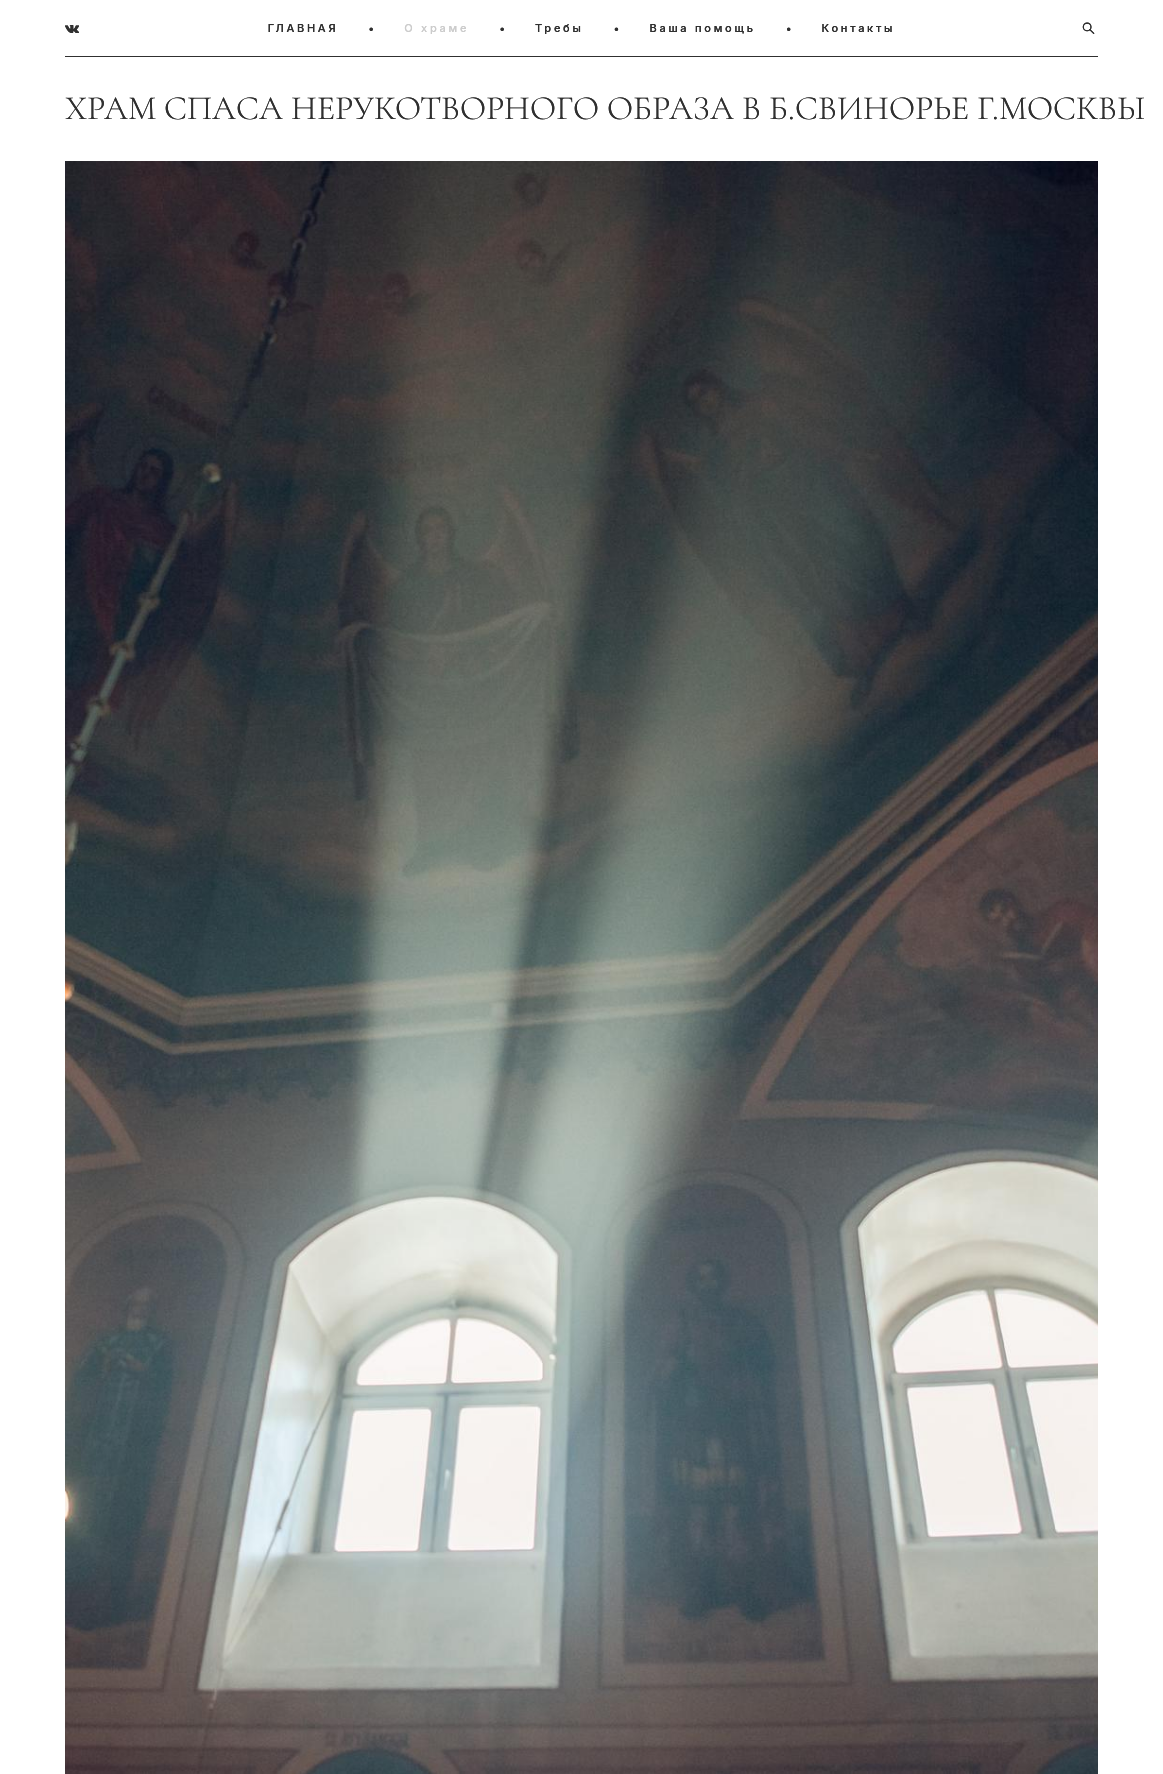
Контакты (859, 28)
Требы (559, 28)
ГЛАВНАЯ (303, 28)
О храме (436, 28)
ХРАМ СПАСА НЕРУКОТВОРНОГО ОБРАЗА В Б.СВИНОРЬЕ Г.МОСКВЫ (581, 109)
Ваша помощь (702, 28)
